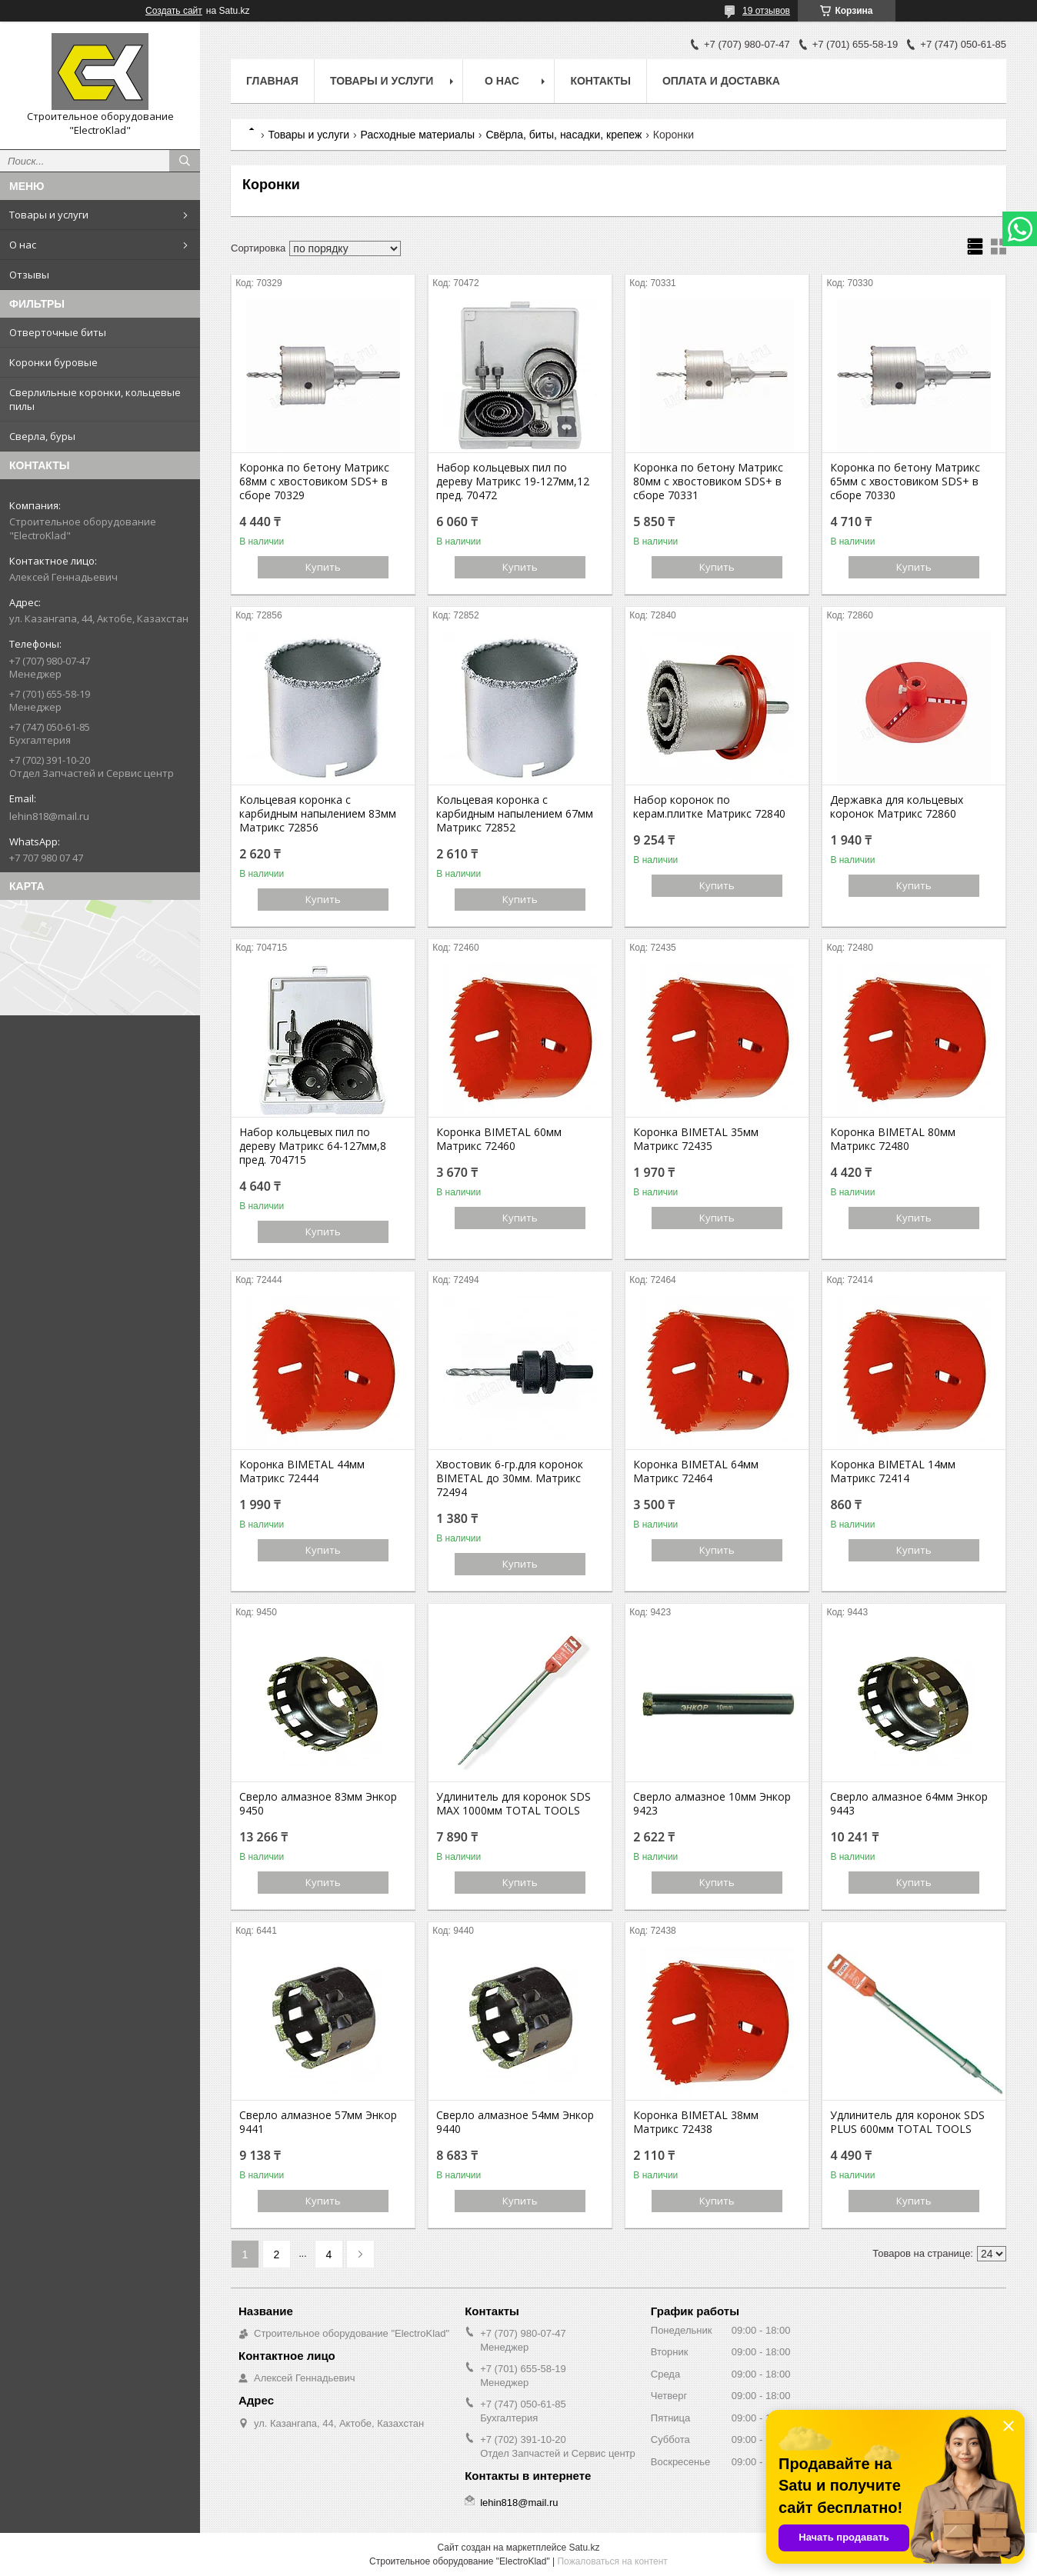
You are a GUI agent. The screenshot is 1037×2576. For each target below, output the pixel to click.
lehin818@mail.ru (49, 816)
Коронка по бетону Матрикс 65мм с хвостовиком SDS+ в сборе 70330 (905, 481)
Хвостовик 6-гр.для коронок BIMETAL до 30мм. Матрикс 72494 (509, 1478)
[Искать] (184, 160)
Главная (272, 81)
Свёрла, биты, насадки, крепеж (563, 134)
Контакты (600, 81)
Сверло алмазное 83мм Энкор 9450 (318, 1804)
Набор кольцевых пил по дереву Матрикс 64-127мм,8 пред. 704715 (312, 1146)
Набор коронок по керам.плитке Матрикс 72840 (709, 807)
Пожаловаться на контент (612, 2561)
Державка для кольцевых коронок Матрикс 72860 (896, 807)
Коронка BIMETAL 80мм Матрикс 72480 (892, 1139)
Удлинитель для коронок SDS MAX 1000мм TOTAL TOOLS (513, 1804)
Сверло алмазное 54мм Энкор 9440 (515, 2122)
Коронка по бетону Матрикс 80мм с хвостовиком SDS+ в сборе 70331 (708, 481)
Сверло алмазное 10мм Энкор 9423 (712, 1804)
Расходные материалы (418, 134)
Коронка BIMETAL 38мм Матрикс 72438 (696, 2122)
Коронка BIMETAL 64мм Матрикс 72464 (696, 1471)
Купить (323, 567)
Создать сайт (173, 10)
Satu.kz (584, 2547)
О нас (22, 245)
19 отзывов (766, 10)
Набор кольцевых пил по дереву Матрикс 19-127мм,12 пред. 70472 (512, 481)
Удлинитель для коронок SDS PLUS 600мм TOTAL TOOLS (907, 2122)
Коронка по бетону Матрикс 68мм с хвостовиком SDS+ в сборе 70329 (314, 481)
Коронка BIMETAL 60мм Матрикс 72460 (499, 1139)
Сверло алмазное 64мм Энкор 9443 (909, 1804)
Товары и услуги (48, 215)
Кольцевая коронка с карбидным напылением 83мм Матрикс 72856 (317, 814)
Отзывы (29, 275)
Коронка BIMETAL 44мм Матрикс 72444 (302, 1471)
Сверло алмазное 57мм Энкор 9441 (318, 2122)
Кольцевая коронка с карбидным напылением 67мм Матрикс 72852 (514, 814)
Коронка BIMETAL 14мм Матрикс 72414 (892, 1471)
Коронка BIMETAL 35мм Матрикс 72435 (696, 1139)
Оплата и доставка (721, 81)
